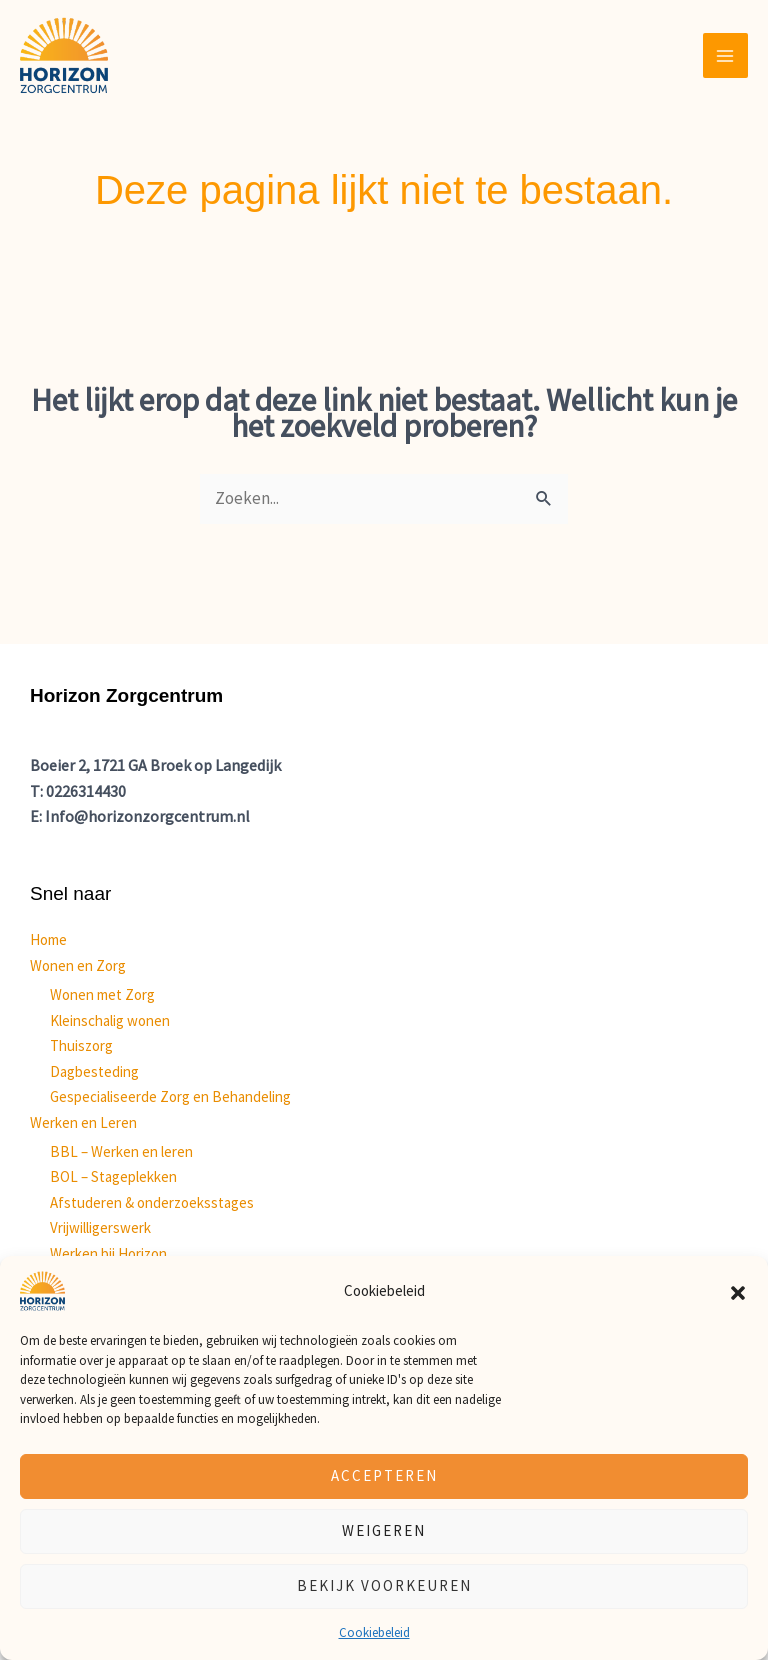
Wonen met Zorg (102, 994)
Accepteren (384, 1475)
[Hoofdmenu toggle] (726, 56)
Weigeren (384, 1530)
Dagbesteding (94, 1071)
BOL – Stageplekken (113, 1176)
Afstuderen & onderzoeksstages (152, 1202)
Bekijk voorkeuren (384, 1585)
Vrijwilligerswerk (100, 1227)
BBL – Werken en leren (121, 1151)
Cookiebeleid (374, 1632)
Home (48, 939)
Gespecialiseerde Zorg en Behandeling (170, 1096)
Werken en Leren (83, 1122)
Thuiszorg (81, 1045)
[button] (738, 1291)
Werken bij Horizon (108, 1253)
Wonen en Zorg (78, 965)
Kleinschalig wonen (110, 1020)
